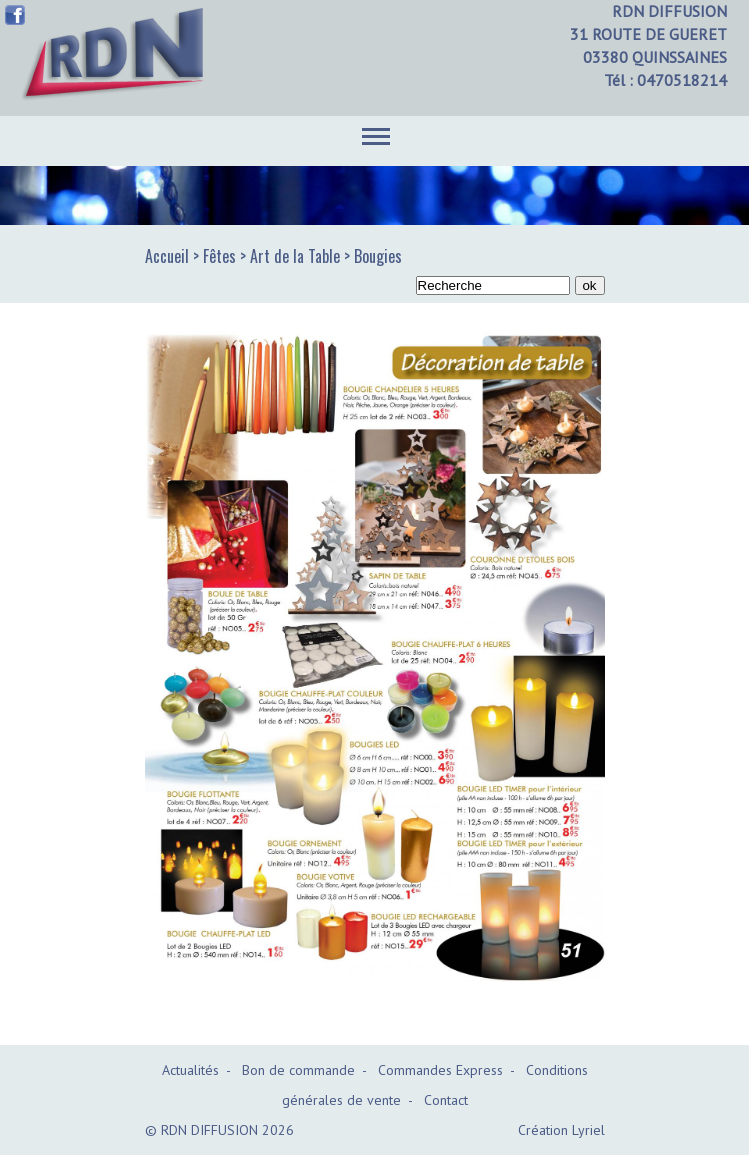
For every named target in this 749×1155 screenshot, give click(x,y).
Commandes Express (440, 1070)
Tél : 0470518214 (665, 80)
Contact (446, 1100)
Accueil (167, 256)
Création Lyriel (561, 1130)
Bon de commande (298, 1070)
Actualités (190, 1070)
